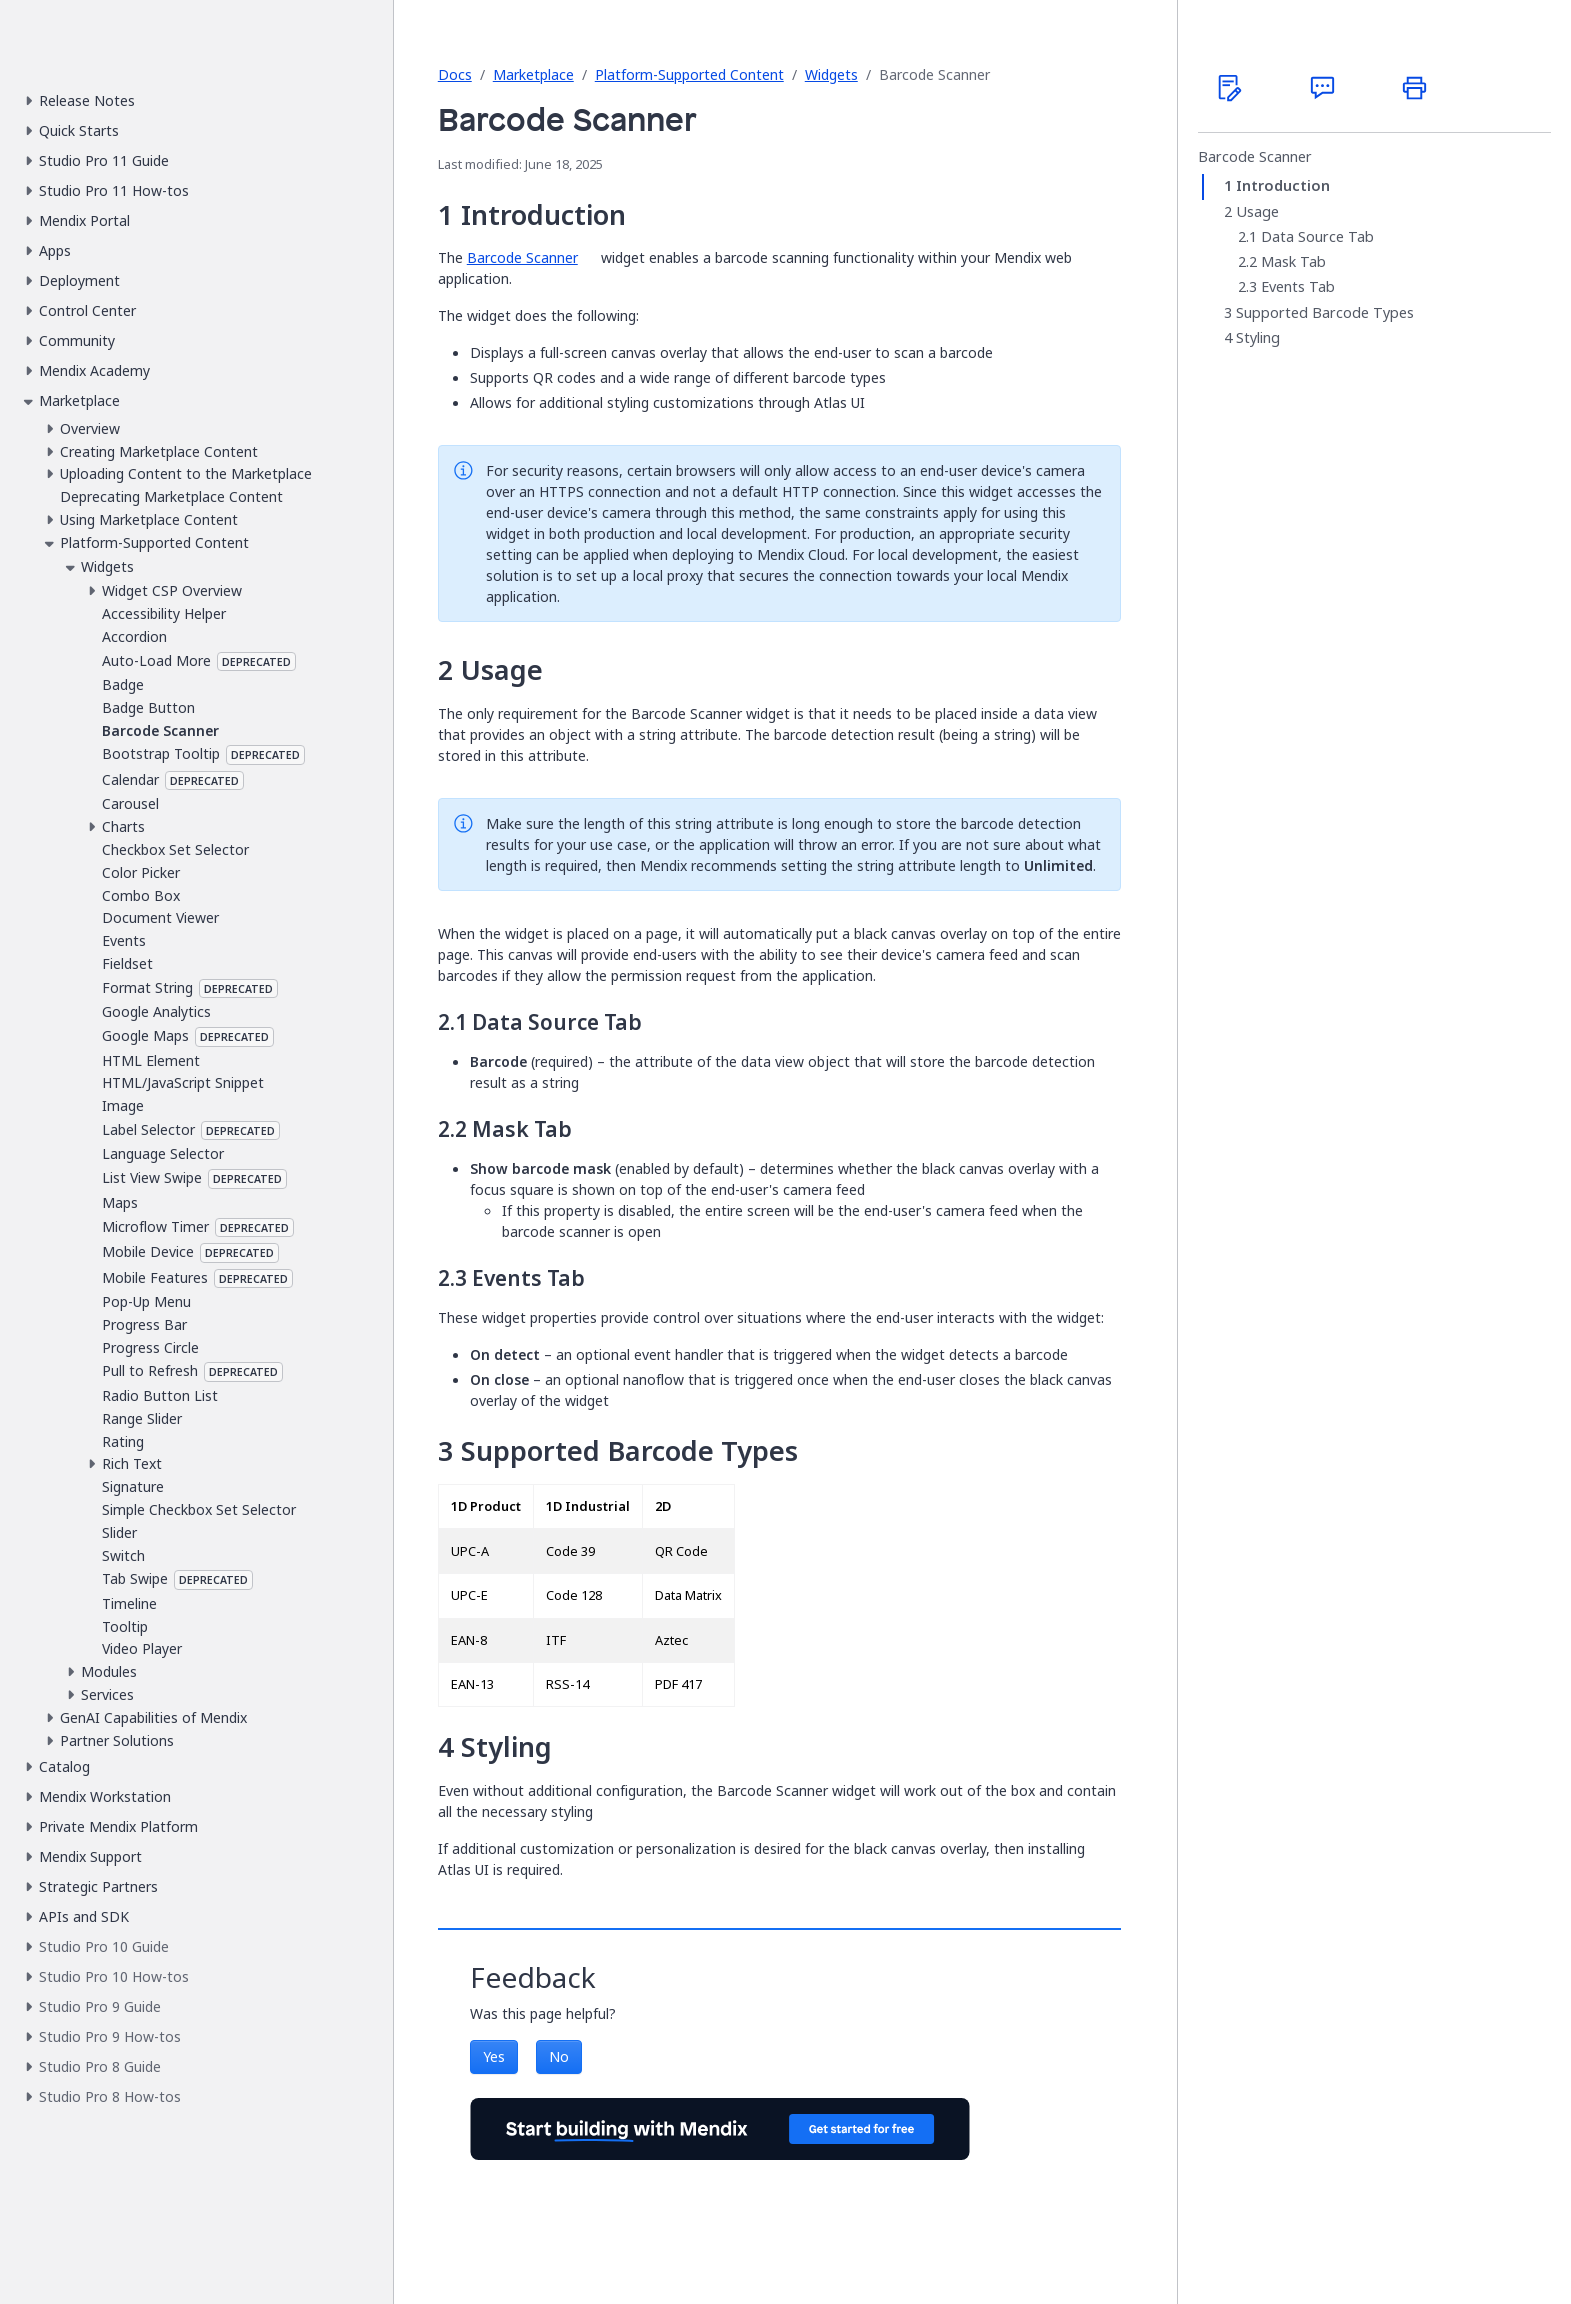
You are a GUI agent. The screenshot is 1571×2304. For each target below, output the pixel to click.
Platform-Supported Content (689, 74)
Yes (494, 2056)
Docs (455, 74)
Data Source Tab (1317, 237)
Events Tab (1298, 287)
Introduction (1283, 186)
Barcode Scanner (522, 257)
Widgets (831, 74)
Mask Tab (1293, 262)
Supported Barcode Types (1325, 313)
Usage (1257, 212)
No (559, 2056)
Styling (1258, 338)
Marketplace (533, 74)
